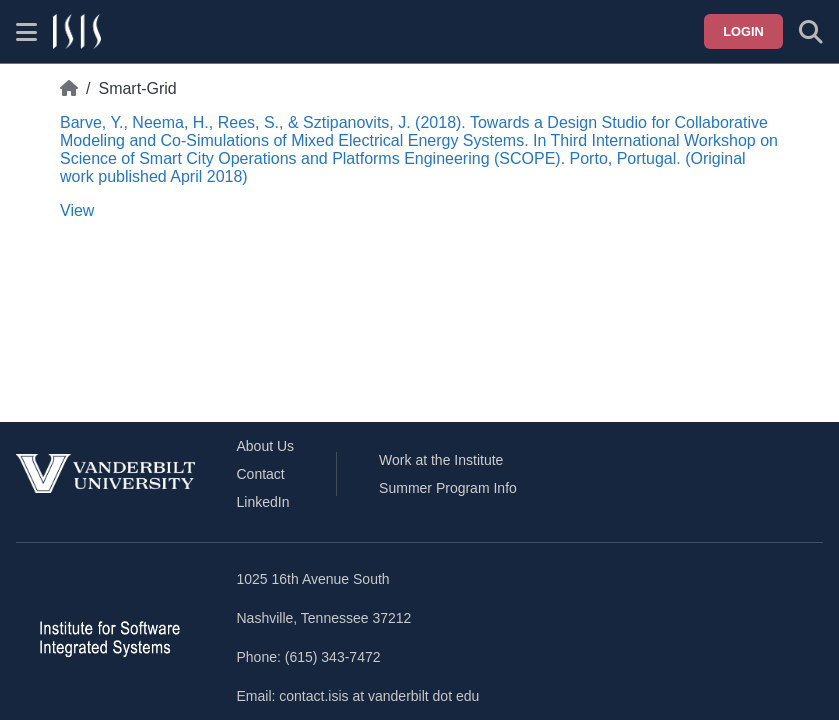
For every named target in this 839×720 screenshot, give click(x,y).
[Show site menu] (26, 32)
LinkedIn (263, 502)
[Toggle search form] (811, 32)
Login (743, 31)
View (77, 210)
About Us (266, 446)
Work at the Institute (441, 460)
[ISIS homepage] (77, 32)
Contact (261, 474)
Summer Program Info (448, 488)
